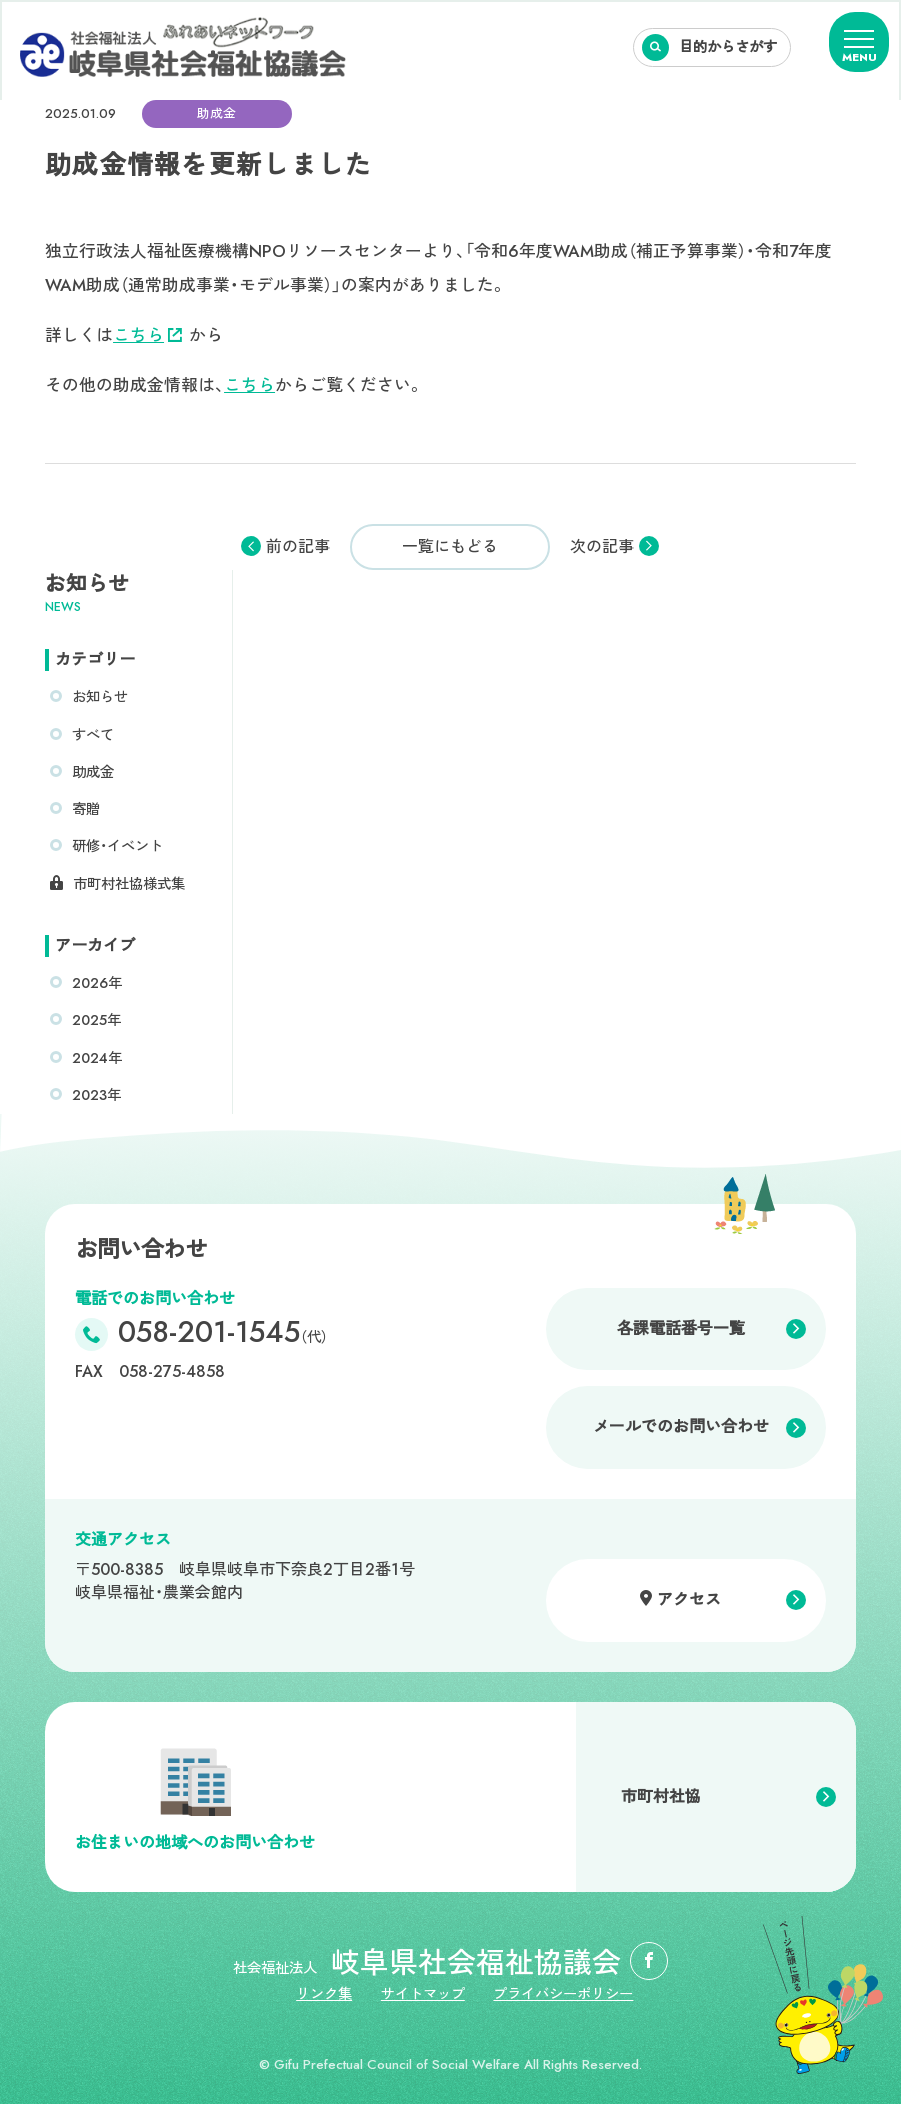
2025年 (97, 1021)
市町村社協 (661, 1796)
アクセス (689, 1599)
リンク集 (324, 1995)
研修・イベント (117, 846)
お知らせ (100, 697)
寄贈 (86, 809)
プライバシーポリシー (564, 1995)
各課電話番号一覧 (681, 1328)
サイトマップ (423, 1995)
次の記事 (602, 547)
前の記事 (298, 547)
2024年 (97, 1058)
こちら (147, 335)
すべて (93, 735)
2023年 (97, 1095)
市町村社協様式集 (129, 884)
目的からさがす (728, 47)
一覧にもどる (450, 546)
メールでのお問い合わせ (681, 1427)
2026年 (97, 983)
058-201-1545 (223, 1335)
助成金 (93, 772)
